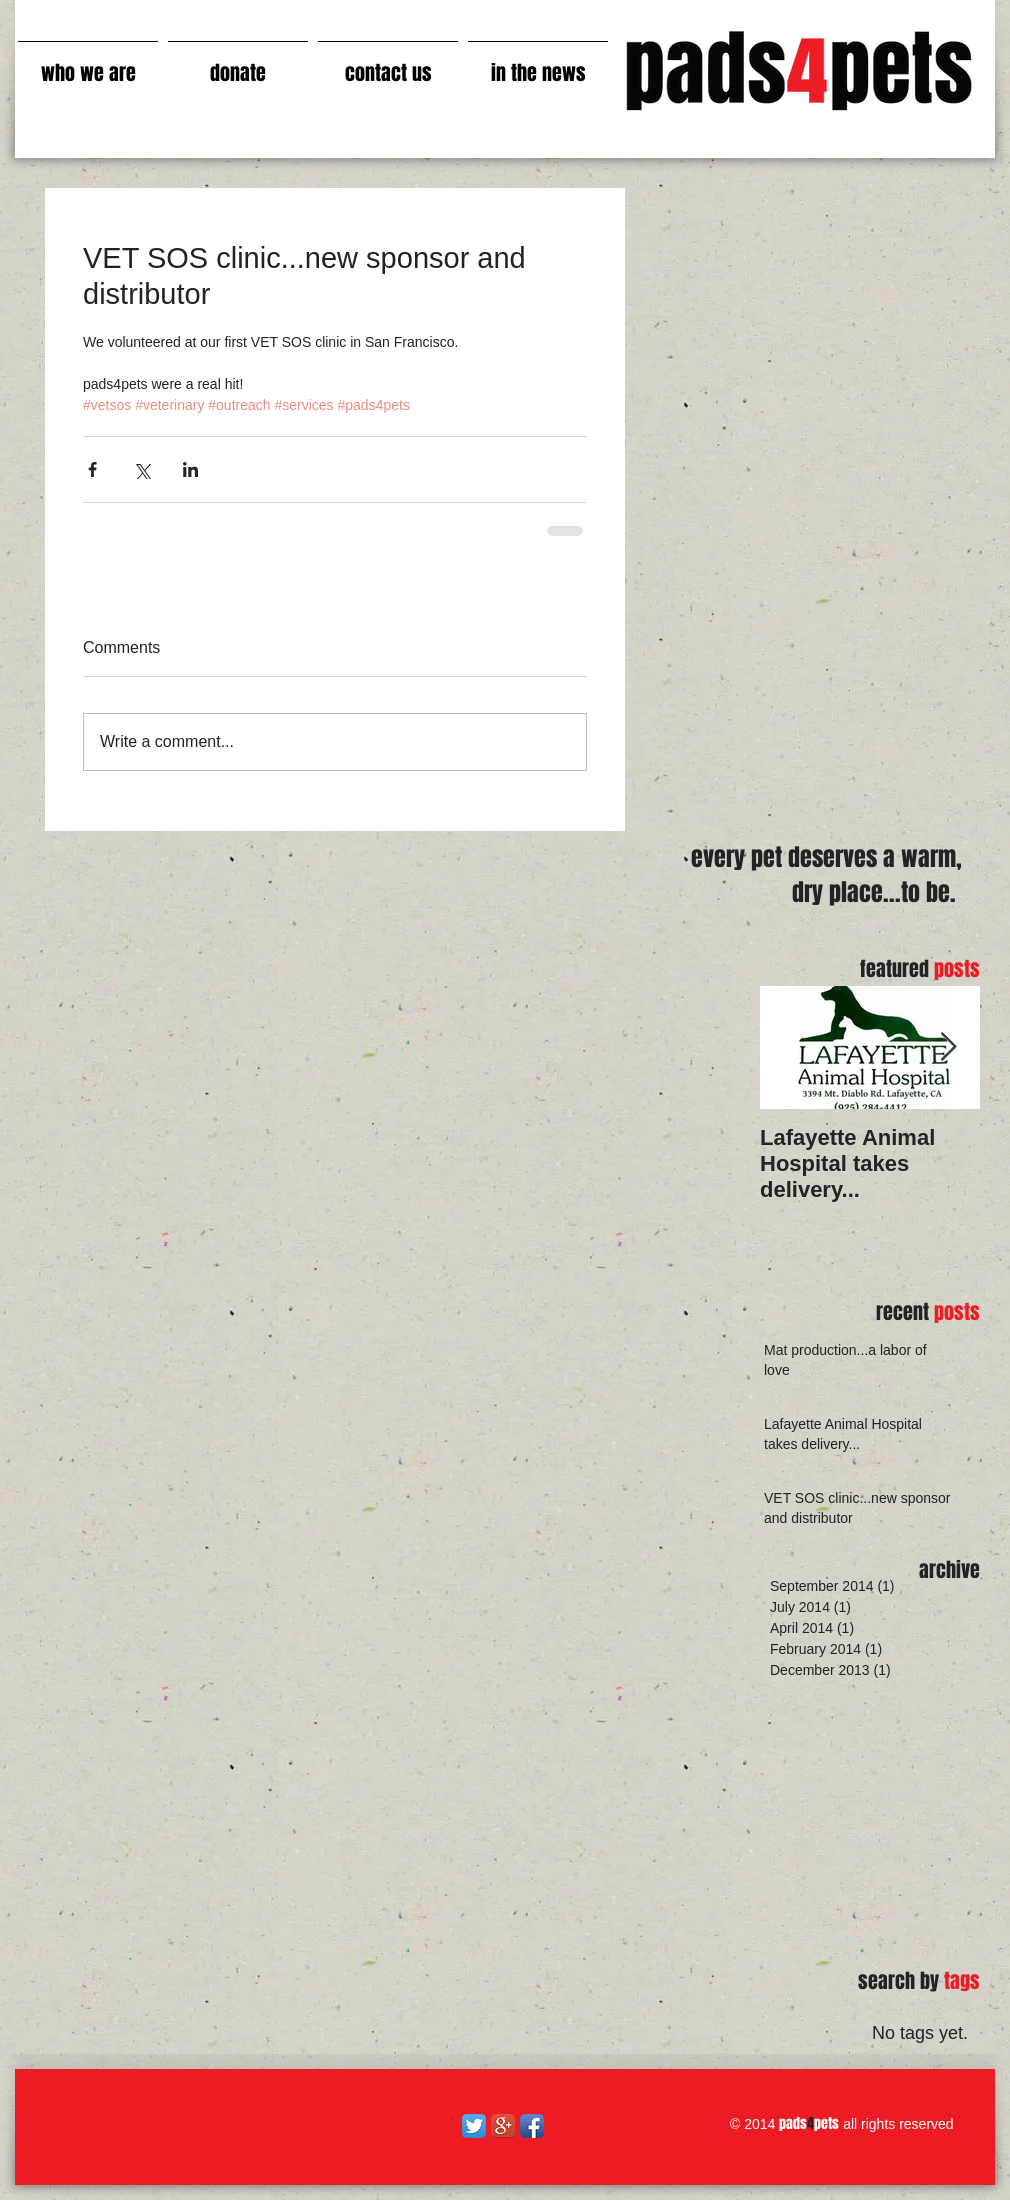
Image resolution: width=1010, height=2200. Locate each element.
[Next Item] (948, 1047)
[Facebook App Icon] (532, 2126)
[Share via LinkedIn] (190, 469)
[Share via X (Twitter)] (141, 469)
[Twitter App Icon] (474, 2126)
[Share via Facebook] (92, 469)
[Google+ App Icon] (503, 2126)
